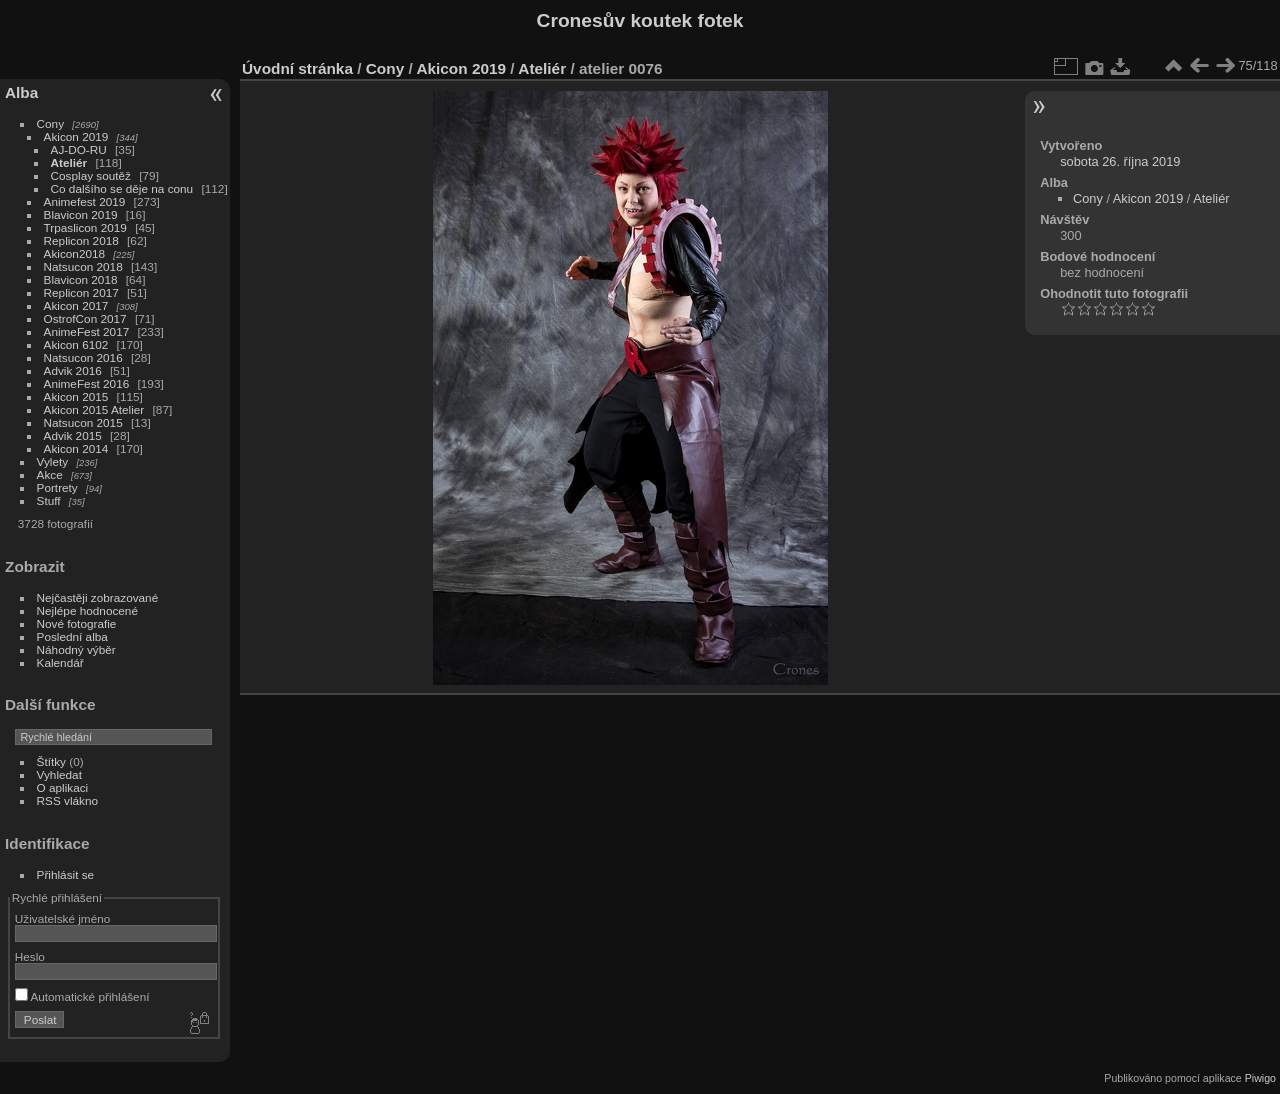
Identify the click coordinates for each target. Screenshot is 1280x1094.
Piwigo (1260, 1078)
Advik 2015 (73, 435)
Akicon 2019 (76, 136)
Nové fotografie (77, 623)
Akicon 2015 (76, 396)
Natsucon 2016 (83, 357)
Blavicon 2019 (81, 214)
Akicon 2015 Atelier (94, 409)
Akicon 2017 (76, 305)
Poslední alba (72, 636)
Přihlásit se (66, 874)
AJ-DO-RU (79, 149)
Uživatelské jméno (62, 918)
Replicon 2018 (81, 240)
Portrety (57, 487)
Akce (50, 474)
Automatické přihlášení (82, 996)
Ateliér (69, 162)
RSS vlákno (67, 800)
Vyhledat (59, 774)
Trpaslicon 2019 (85, 227)
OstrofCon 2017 (85, 318)
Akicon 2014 (76, 448)
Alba (21, 92)
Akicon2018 (75, 253)
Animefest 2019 (85, 201)
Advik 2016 (73, 370)
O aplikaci (63, 787)
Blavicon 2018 (81, 279)
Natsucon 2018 (83, 266)
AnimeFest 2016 (87, 383)
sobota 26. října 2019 (1120, 161)
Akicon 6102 (76, 344)
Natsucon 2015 (83, 422)
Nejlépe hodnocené (87, 610)
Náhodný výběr (76, 649)
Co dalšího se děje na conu (122, 188)
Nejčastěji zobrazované (98, 597)
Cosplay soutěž (91, 175)
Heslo (30, 956)
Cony (50, 123)
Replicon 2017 (81, 292)
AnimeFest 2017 (87, 331)
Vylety (53, 461)
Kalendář (60, 662)
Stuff (49, 500)
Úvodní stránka (297, 68)
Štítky (51, 761)
